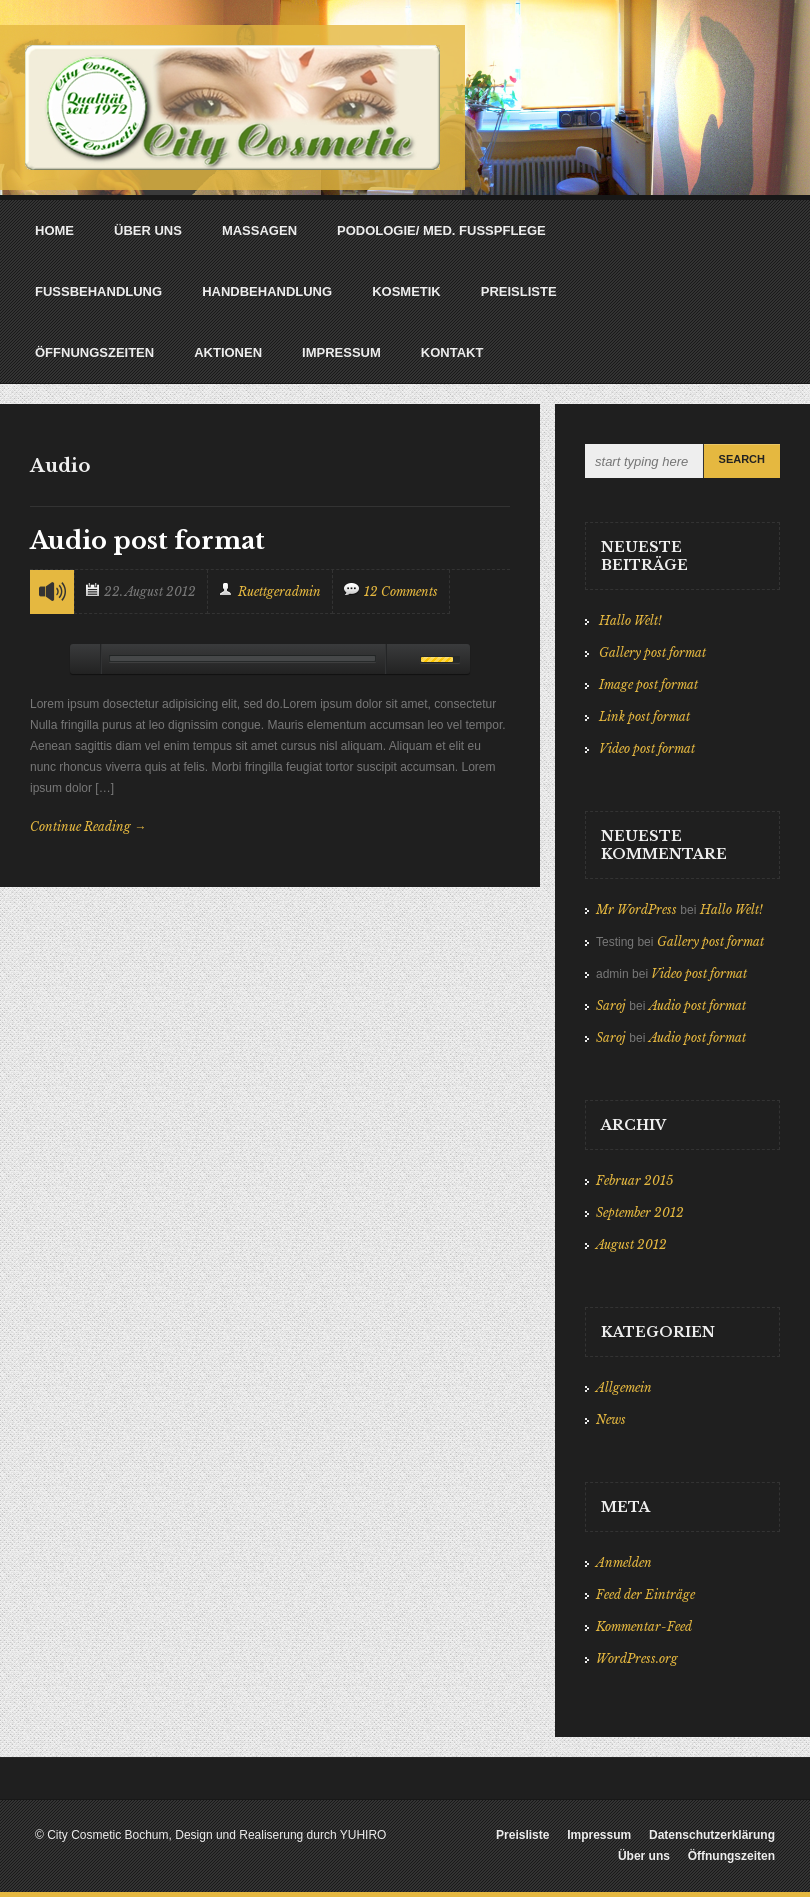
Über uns (644, 1856)
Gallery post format (652, 652)
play (85, 659)
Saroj (611, 1005)
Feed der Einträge (645, 1594)
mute (400, 659)
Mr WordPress (636, 909)
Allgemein (624, 1387)
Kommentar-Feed (644, 1626)
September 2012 (640, 1212)
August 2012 (631, 1244)
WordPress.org (637, 1658)
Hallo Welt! (630, 620)
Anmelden (624, 1562)
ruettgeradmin (279, 591)
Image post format (648, 684)
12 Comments (401, 591)
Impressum (599, 1835)
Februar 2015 (634, 1180)
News (611, 1419)
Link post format (644, 716)
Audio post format (147, 540)
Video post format (647, 748)
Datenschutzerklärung (712, 1835)
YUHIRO (363, 1835)
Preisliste (522, 1835)
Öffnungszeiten (731, 1856)
